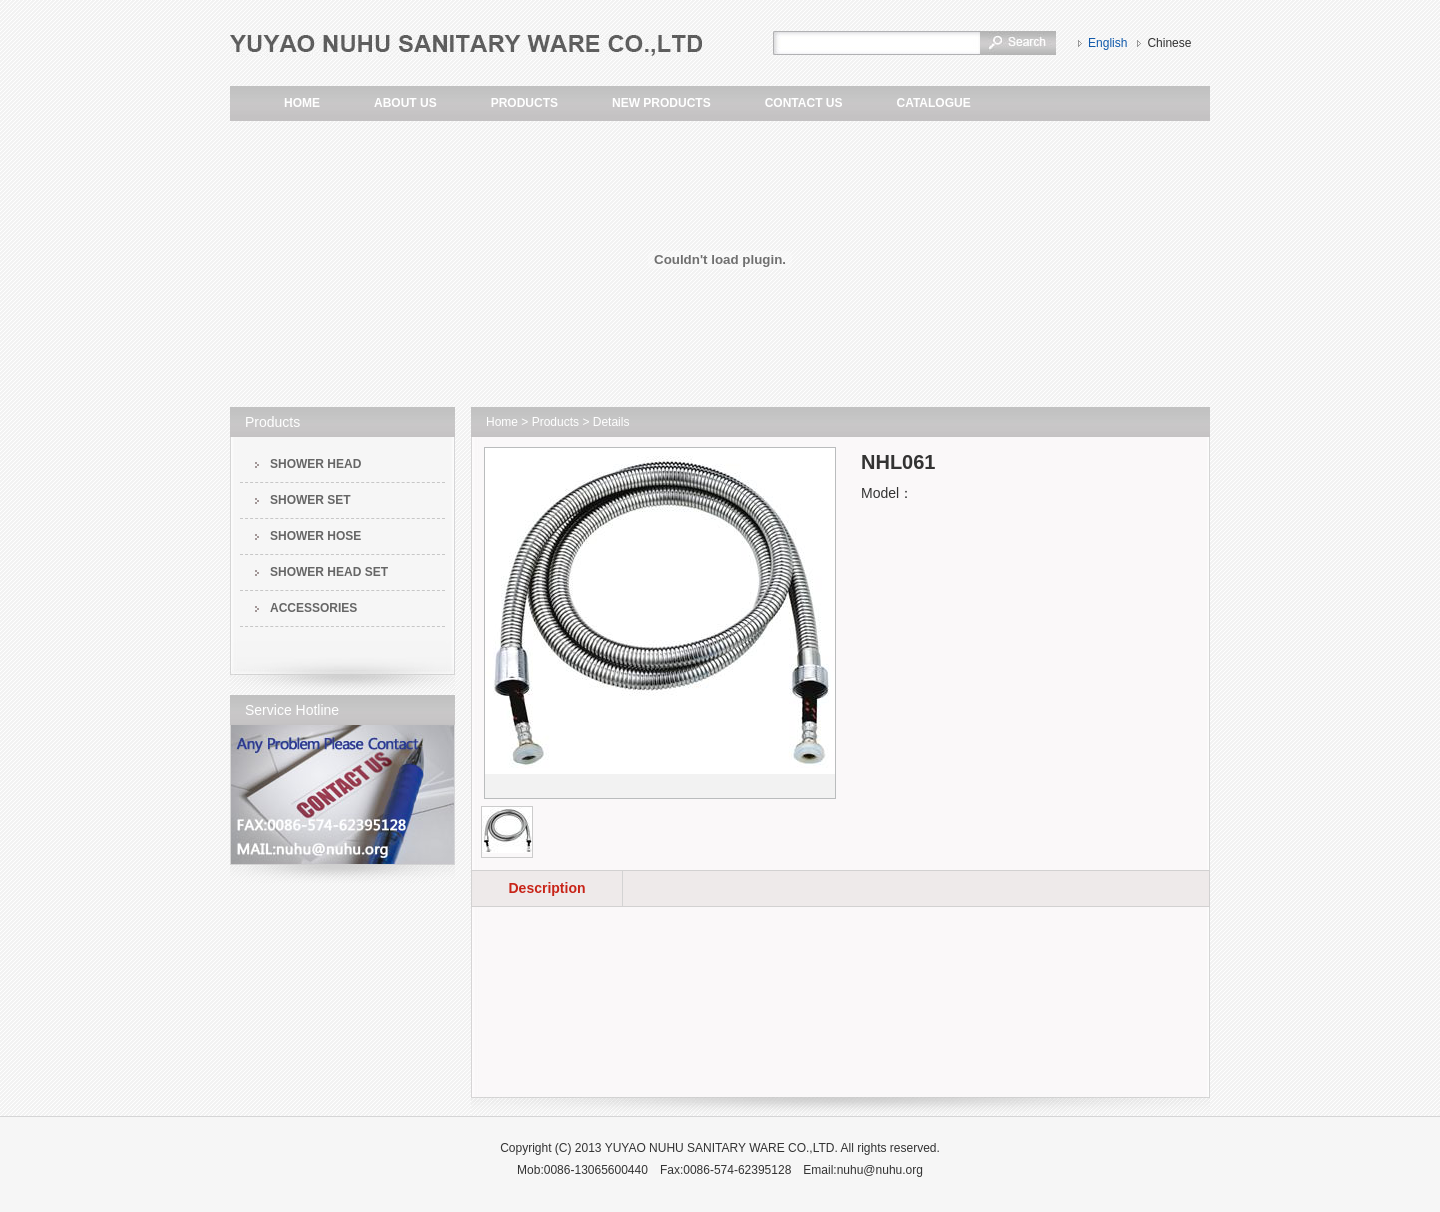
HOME (302, 103)
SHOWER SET (310, 500)
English (1107, 43)
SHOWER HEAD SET (329, 572)
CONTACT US (804, 103)
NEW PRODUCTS (661, 103)
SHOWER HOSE (315, 536)
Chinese (1169, 43)
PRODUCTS (524, 103)
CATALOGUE (933, 103)
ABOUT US (405, 103)
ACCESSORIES (313, 608)
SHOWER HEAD (315, 464)
